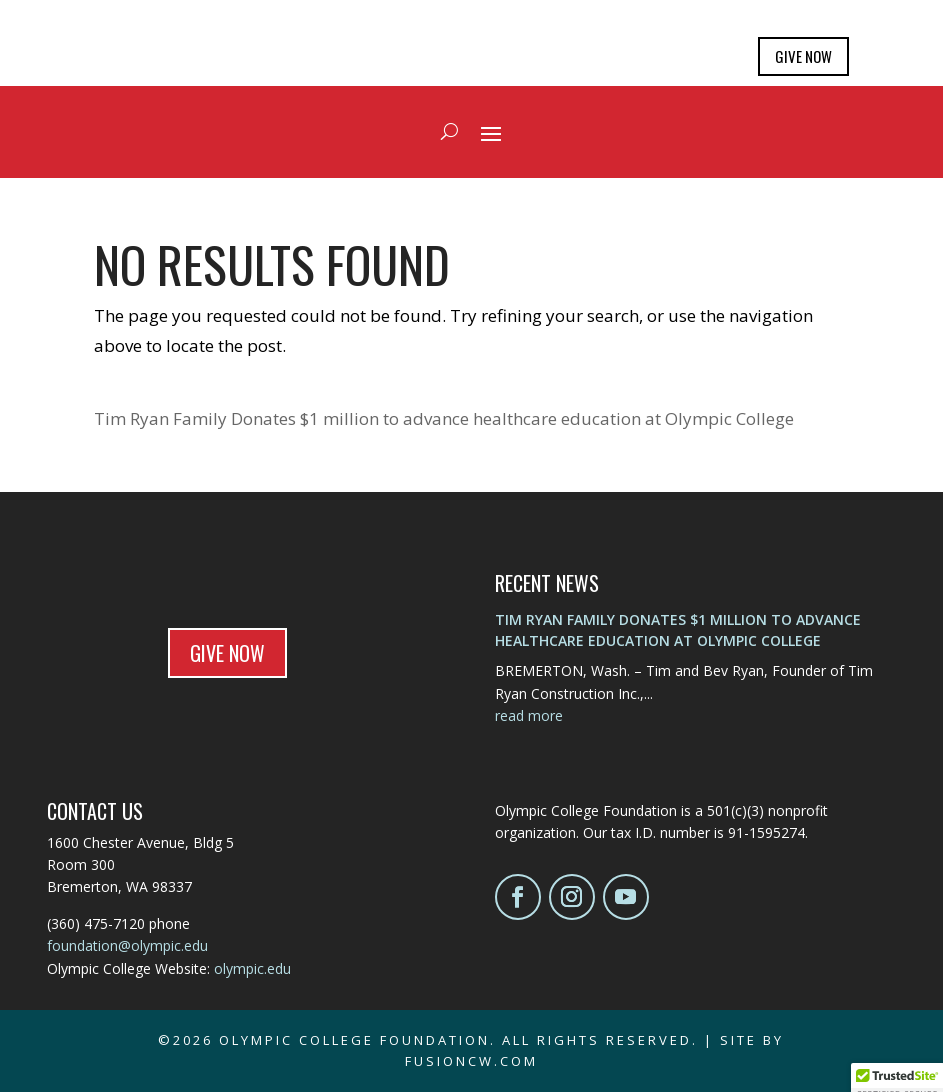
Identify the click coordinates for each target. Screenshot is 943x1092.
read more (529, 715)
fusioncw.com (471, 1061)
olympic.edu (252, 968)
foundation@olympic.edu (127, 945)
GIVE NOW (803, 56)
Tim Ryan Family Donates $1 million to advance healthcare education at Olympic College (444, 418)
